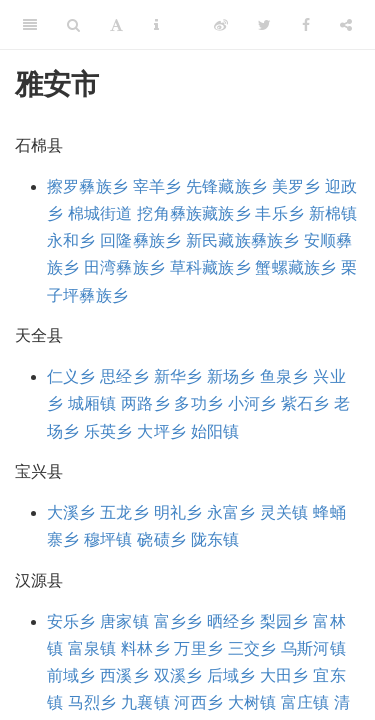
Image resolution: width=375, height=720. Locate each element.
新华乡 (178, 376)
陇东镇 (215, 539)
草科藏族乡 (210, 267)
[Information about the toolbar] (156, 25)
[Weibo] (221, 25)
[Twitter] (264, 25)
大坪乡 (161, 431)
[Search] (73, 25)
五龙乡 (124, 512)
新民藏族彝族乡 (242, 240)
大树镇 (252, 702)
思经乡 (124, 376)
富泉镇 (92, 648)
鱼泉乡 (284, 376)
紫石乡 (305, 403)
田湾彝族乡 (124, 267)
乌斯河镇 (313, 648)
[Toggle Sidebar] (30, 25)
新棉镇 (333, 213)
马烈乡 (92, 702)
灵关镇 (284, 512)
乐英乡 (108, 431)
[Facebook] (306, 25)
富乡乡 (178, 621)
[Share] (346, 25)
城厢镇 (92, 403)
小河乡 (252, 403)
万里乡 (198, 648)
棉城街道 (100, 213)
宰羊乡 (157, 186)
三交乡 (252, 648)
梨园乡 (284, 621)
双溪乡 (178, 675)
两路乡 (145, 403)
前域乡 (71, 675)
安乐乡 (71, 621)
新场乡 (231, 376)
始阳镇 (215, 431)
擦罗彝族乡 (87, 186)
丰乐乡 (279, 213)
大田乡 (284, 675)
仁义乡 (71, 376)
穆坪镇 (108, 539)
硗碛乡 (161, 539)
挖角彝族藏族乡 (193, 213)
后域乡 (231, 675)
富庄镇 (305, 702)
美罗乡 (296, 186)
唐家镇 (124, 621)
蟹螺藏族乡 (295, 267)
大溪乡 (71, 512)
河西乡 (198, 702)
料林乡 (145, 648)
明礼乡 (178, 512)
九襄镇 (145, 702)
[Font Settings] (116, 25)
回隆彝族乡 (140, 240)
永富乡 (231, 512)
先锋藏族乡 (226, 186)
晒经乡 (231, 621)
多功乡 (198, 403)
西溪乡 (124, 675)
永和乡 (71, 240)
